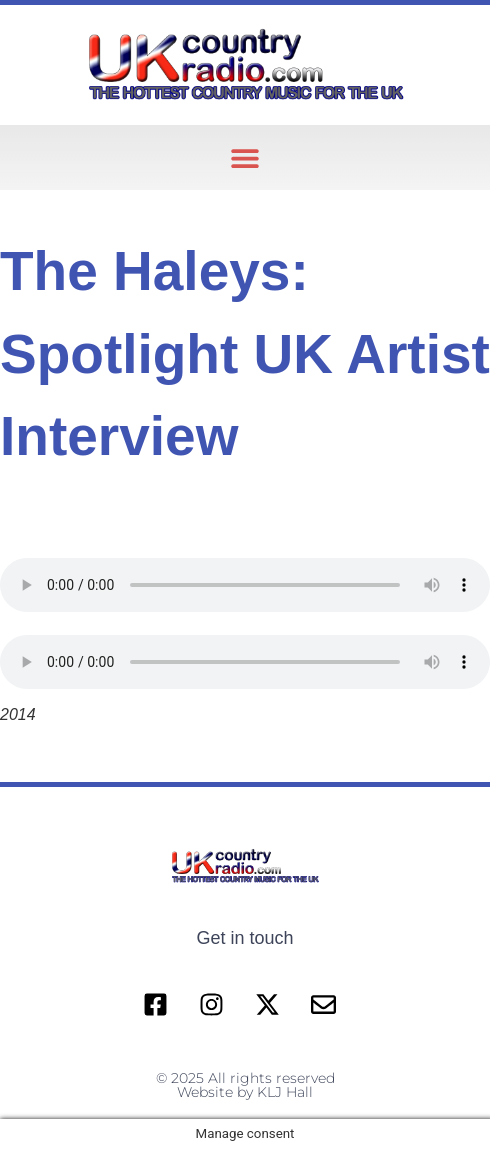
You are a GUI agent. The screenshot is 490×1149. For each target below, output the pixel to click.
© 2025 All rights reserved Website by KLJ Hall (245, 1085)
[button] (245, 157)
